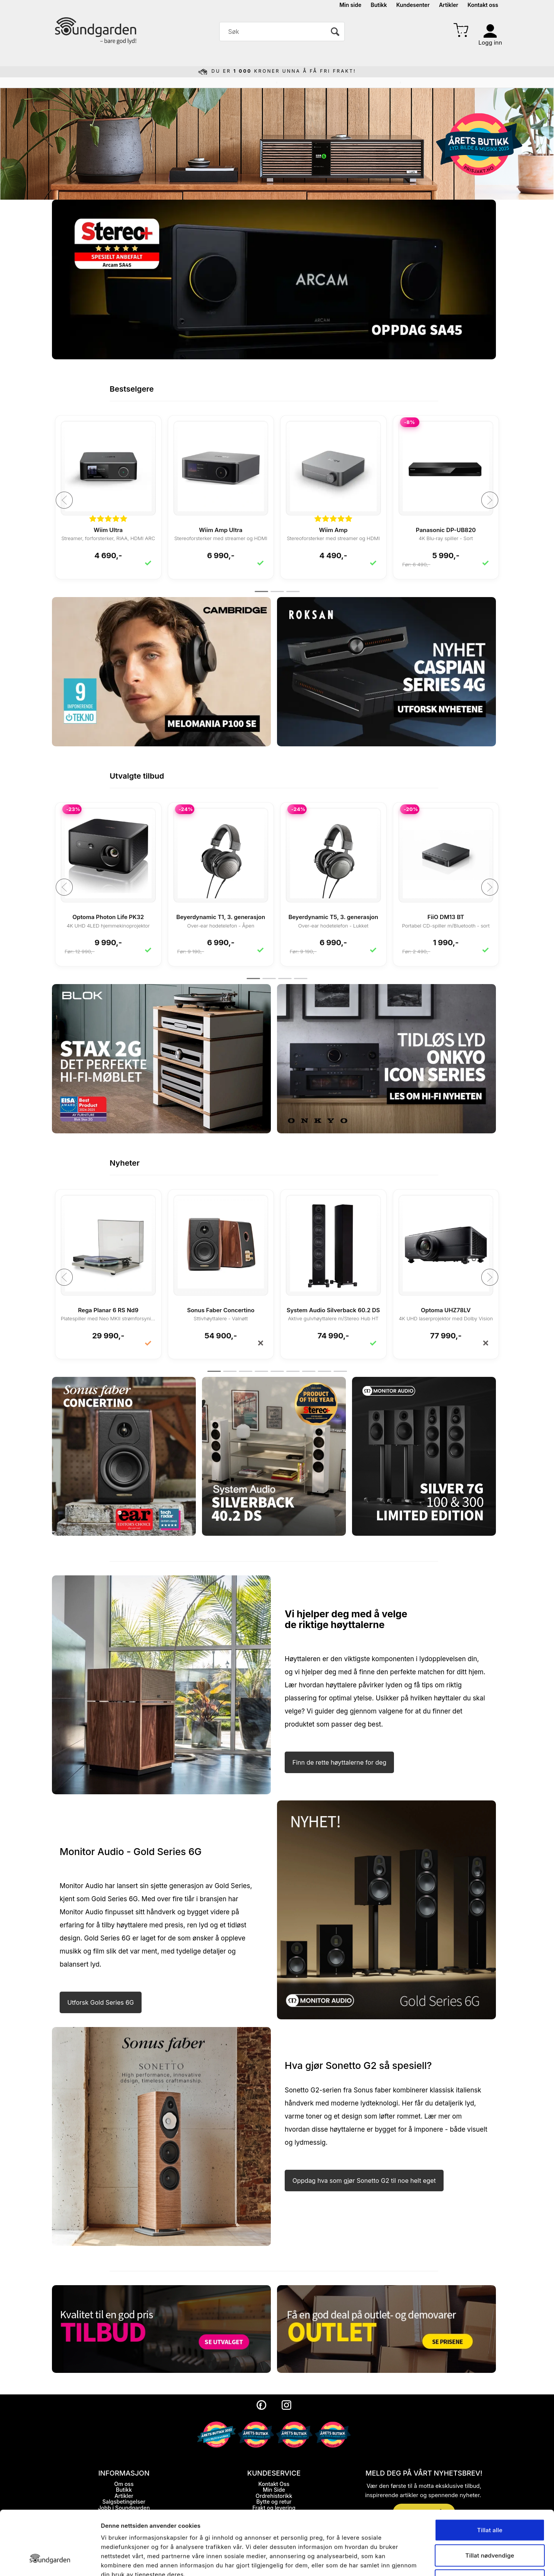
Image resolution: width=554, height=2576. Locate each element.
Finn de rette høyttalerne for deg (339, 1762)
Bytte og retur (274, 2501)
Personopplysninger (124, 2513)
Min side (350, 5)
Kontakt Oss (273, 2484)
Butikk (378, 5)
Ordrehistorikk (273, 2496)
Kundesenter (413, 5)
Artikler (448, 5)
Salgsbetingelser (123, 2501)
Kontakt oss (482, 5)
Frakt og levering (273, 2507)
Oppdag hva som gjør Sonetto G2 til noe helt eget (364, 2180)
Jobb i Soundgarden (124, 2507)
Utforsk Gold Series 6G (100, 2002)
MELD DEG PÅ (424, 2512)
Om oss (123, 2484)
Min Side (274, 2489)
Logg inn (490, 42)
